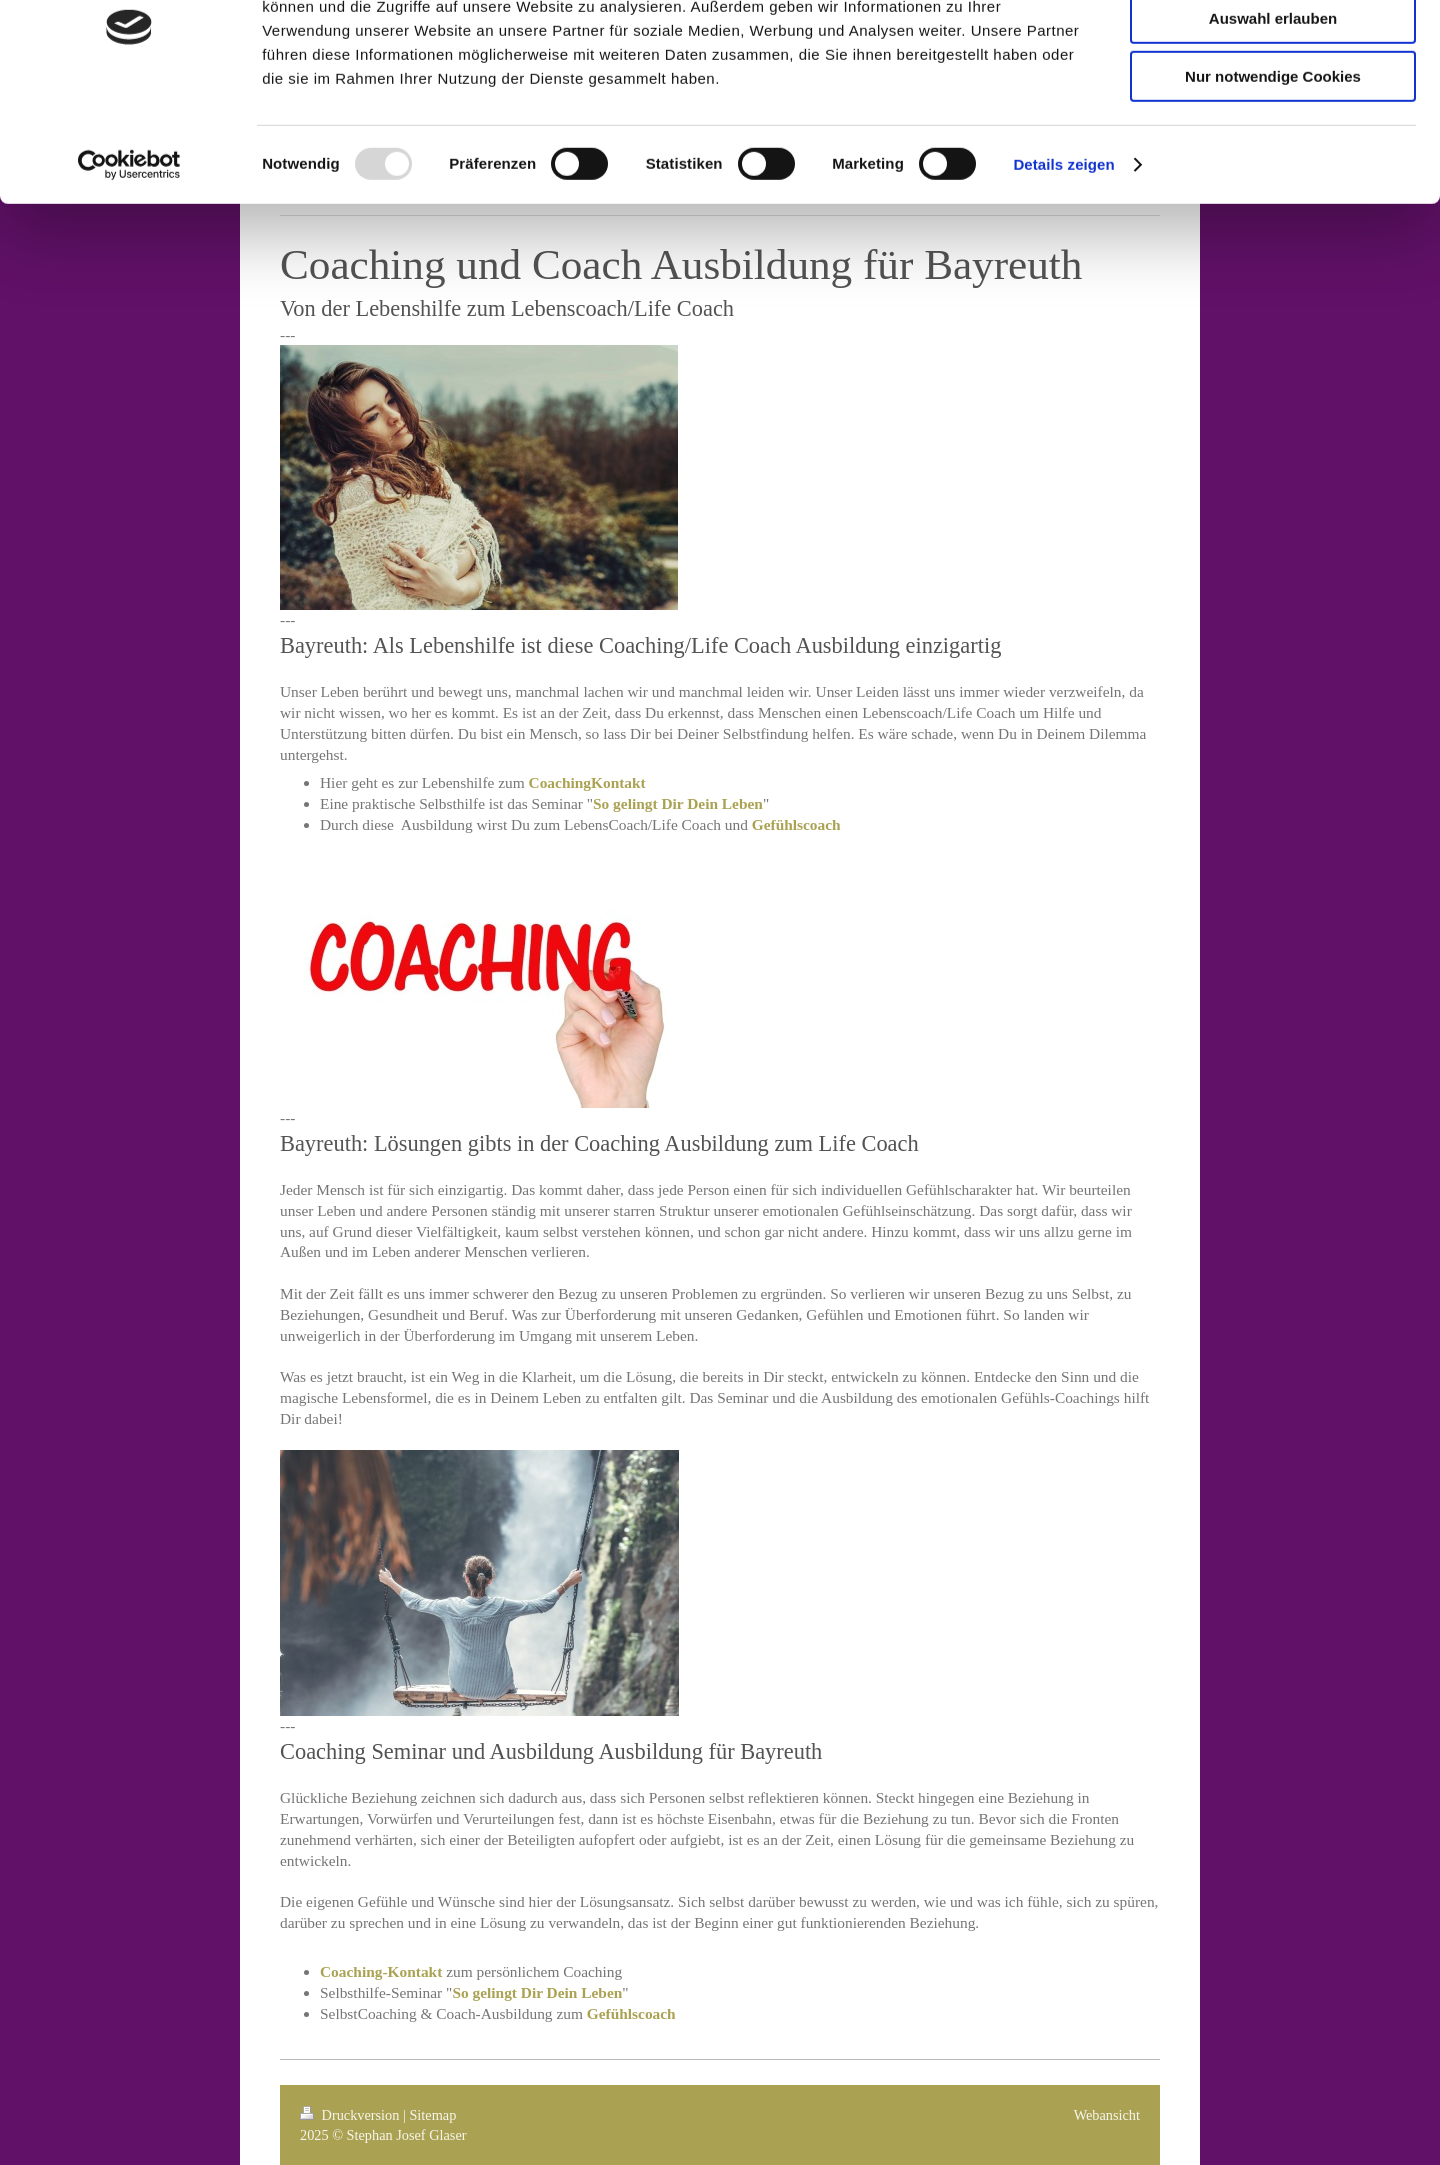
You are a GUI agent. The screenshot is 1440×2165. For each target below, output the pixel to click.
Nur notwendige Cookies (1273, 166)
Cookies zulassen (1273, 49)
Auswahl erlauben (1273, 108)
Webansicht (1107, 2115)
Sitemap (432, 2115)
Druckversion (351, 2115)
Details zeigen (1063, 254)
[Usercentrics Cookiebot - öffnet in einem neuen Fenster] (129, 255)
